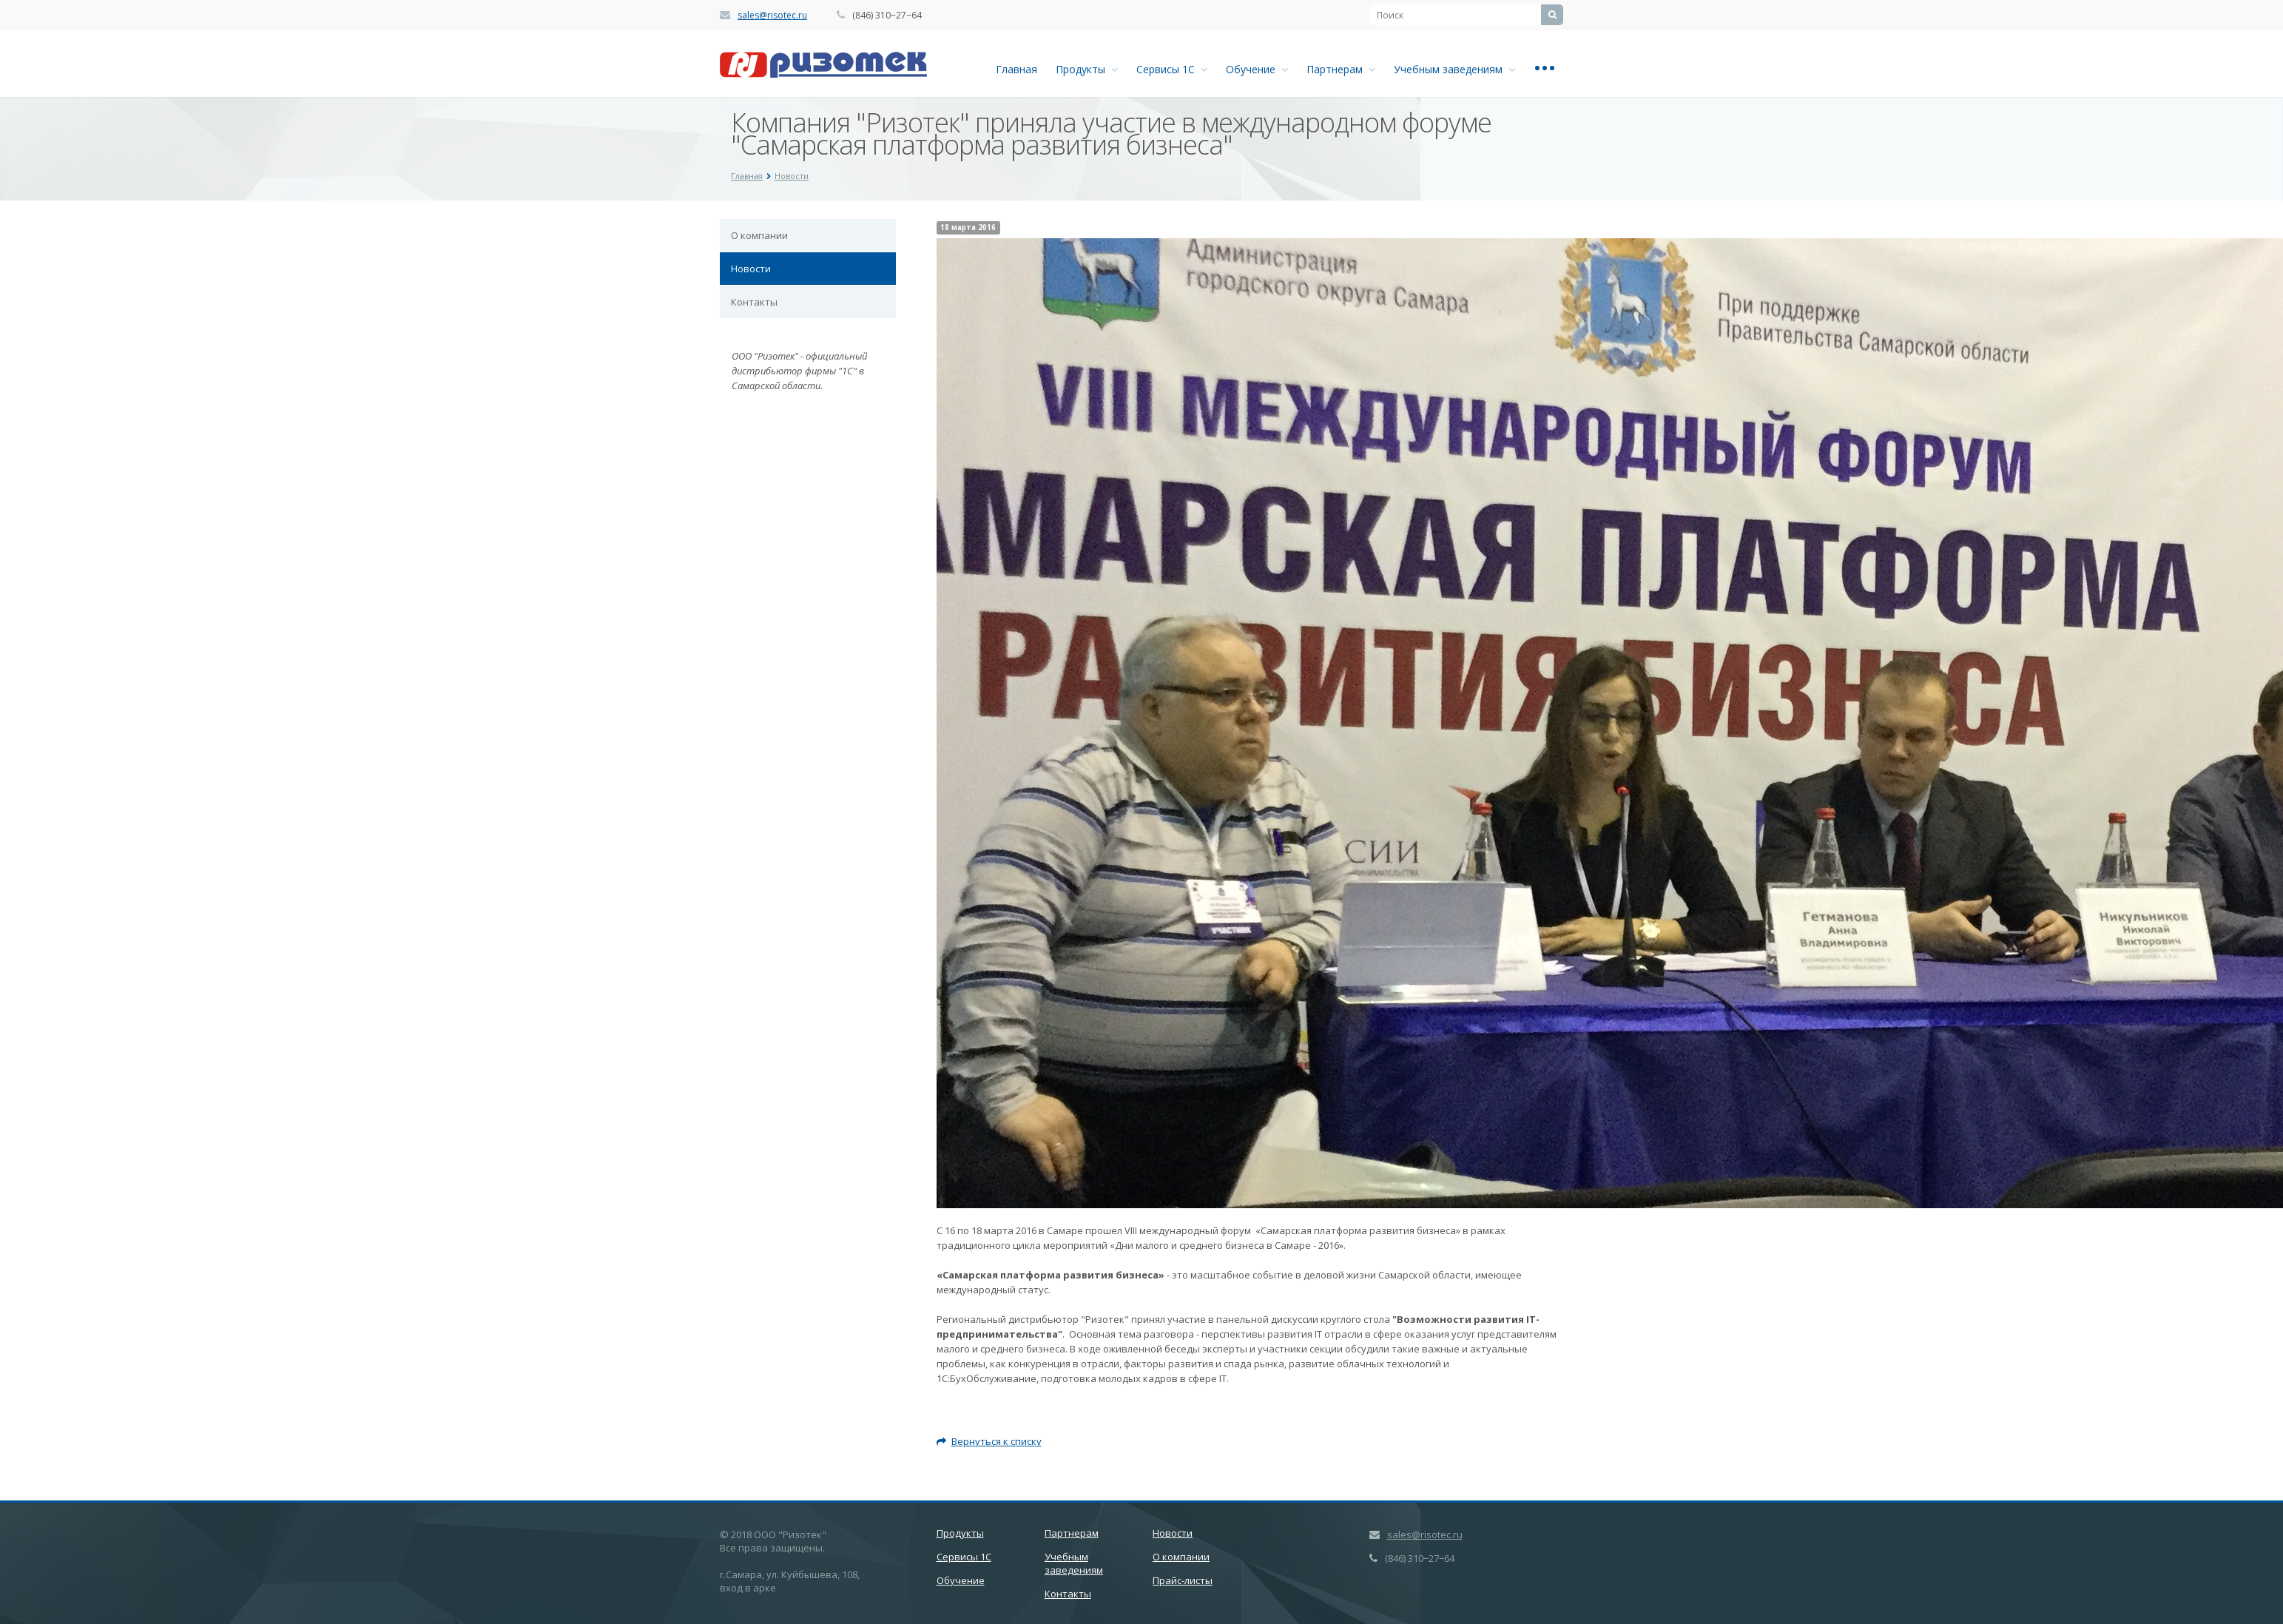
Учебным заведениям (1454, 69)
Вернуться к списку (989, 1441)
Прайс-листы (1183, 1580)
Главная (1016, 69)
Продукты (1087, 69)
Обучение (1257, 69)
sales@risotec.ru (772, 15)
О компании (759, 235)
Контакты (754, 302)
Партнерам (1340, 69)
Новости (751, 268)
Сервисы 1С (1171, 69)
